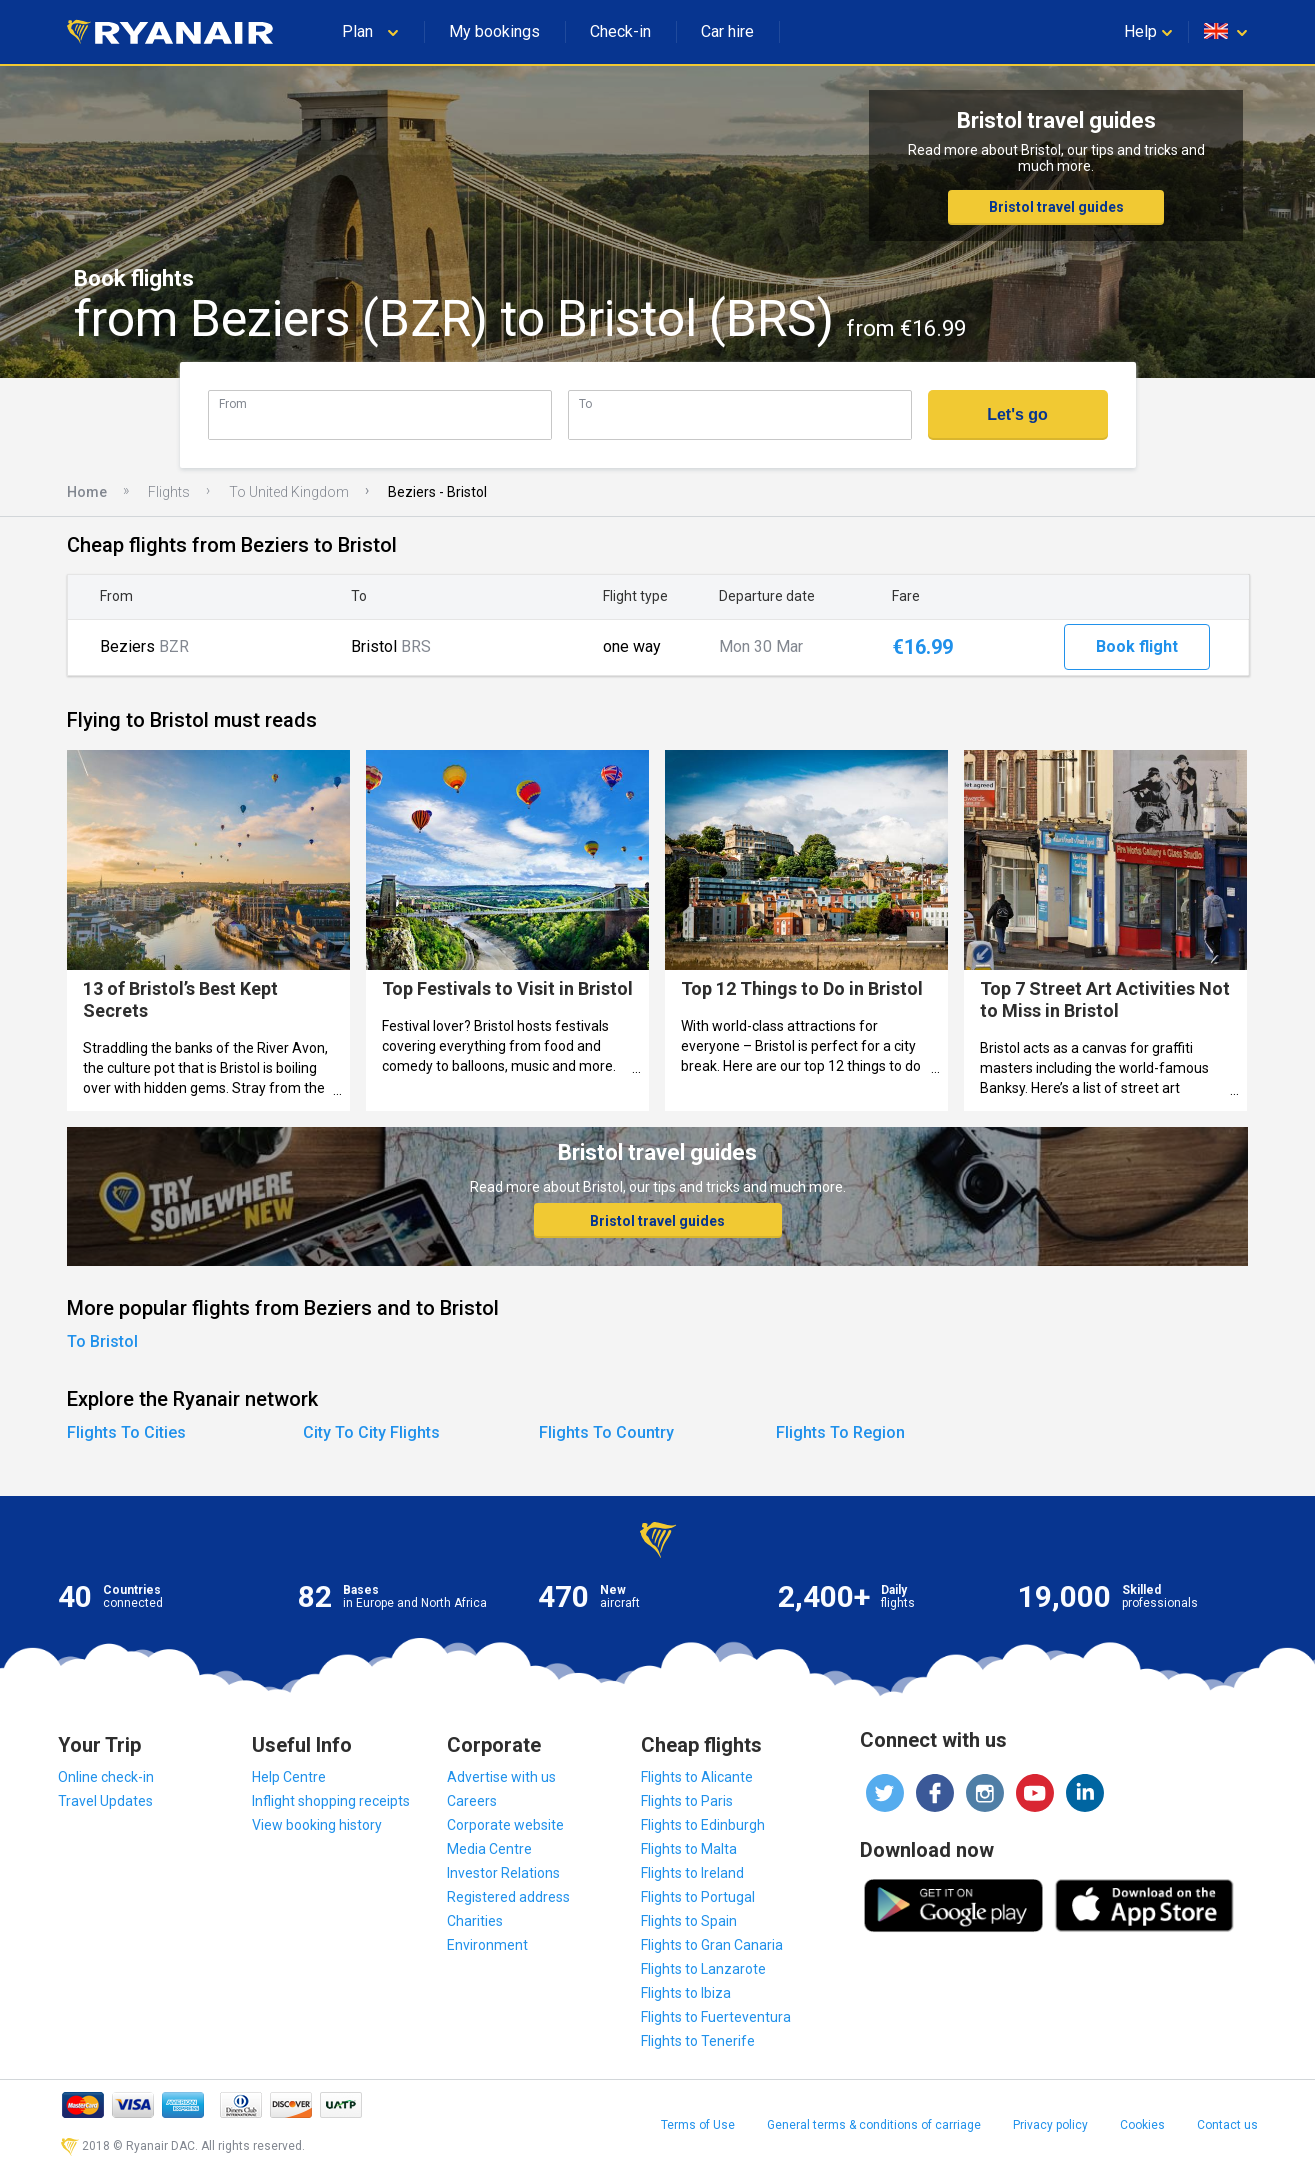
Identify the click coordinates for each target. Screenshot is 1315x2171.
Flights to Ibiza (686, 1993)
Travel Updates (105, 1801)
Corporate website (505, 1825)
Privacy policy (1050, 2125)
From (233, 403)
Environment (487, 1945)
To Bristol (102, 1341)
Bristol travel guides (1056, 207)
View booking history (317, 1825)
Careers (472, 1801)
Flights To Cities (126, 1432)
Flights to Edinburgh (703, 1825)
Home (87, 492)
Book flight (1137, 646)
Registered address (508, 1897)
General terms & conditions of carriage (874, 2125)
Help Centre (289, 1777)
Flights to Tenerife (698, 2041)
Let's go (1017, 414)
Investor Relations (503, 1873)
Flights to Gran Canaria (712, 1945)
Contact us (1227, 2125)
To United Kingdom (289, 492)
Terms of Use (698, 2125)
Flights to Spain (689, 1921)
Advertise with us (501, 1777)
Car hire (727, 31)
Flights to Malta (689, 1849)
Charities (475, 1921)
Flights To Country (606, 1432)
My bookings (494, 31)
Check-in (620, 31)
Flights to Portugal (698, 1897)
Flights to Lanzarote (703, 1969)
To (585, 403)
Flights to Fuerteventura (716, 2017)
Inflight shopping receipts (331, 1801)
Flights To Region (840, 1432)
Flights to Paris (687, 1801)
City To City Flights (371, 1432)
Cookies (1142, 2125)
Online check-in (106, 1777)
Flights (169, 492)
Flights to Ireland (692, 1873)
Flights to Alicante (697, 1777)
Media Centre (489, 1849)
